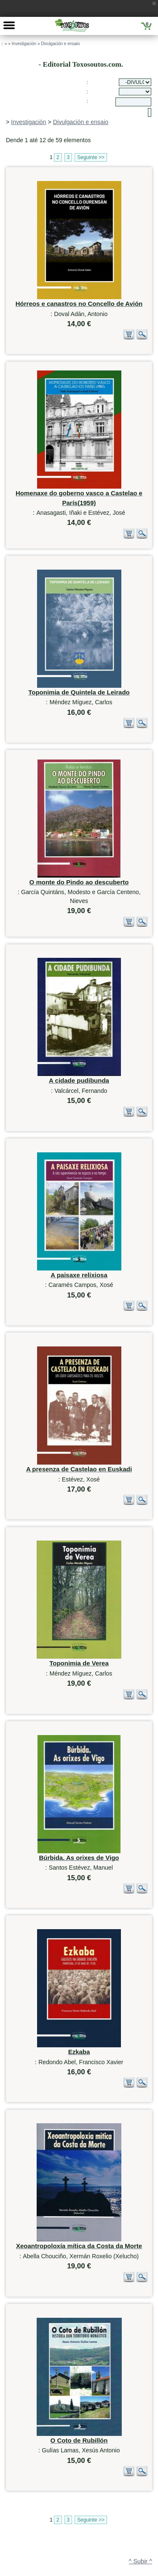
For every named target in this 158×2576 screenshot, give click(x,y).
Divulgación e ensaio (60, 43)
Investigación (24, 43)
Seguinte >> (90, 157)
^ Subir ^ (140, 2455)
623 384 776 (42, 2567)
